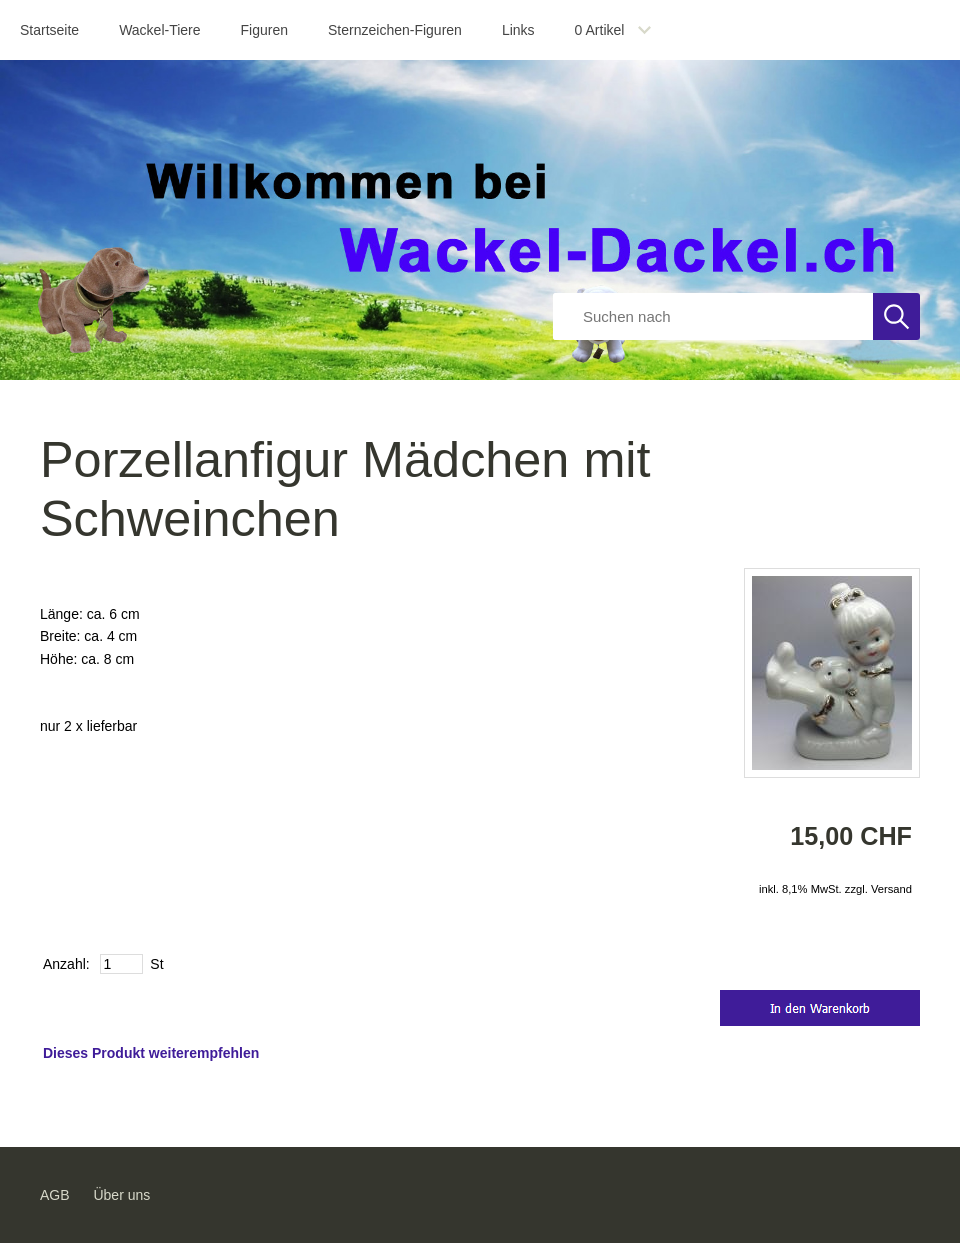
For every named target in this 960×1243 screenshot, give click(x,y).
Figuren (264, 30)
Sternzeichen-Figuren (395, 30)
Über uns (121, 1195)
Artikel (600, 30)
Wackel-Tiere (159, 30)
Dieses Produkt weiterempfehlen (151, 1053)
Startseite (49, 30)
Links (518, 30)
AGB (55, 1195)
